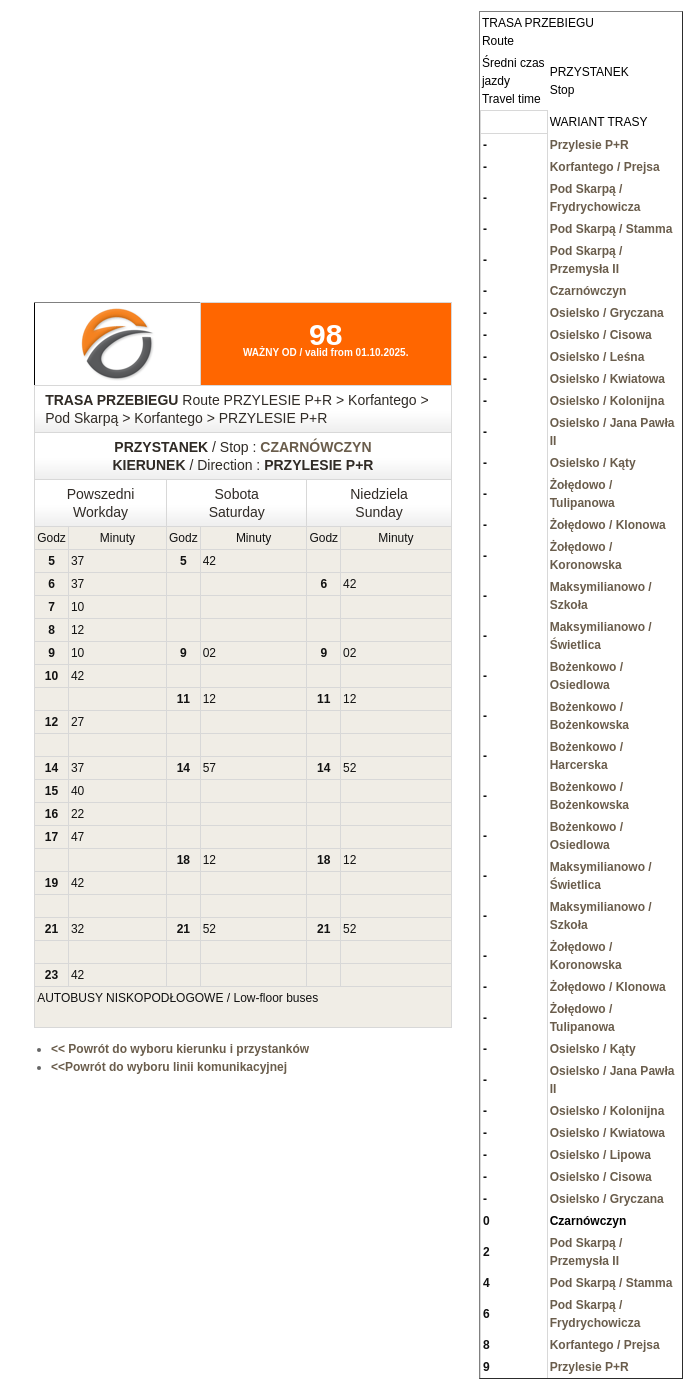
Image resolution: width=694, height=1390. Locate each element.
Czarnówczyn (588, 291)
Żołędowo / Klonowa (608, 525)
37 (77, 561)
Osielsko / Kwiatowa (607, 379)
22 (77, 814)
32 (77, 929)
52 (349, 768)
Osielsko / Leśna (597, 357)
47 (77, 837)
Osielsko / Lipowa (600, 1155)
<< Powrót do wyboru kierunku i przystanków (180, 1049)
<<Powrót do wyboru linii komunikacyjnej (169, 1067)
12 (77, 630)
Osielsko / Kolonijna (607, 401)
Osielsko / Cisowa (601, 335)
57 (209, 768)
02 (209, 653)
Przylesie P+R (589, 145)
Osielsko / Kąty (593, 463)
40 (77, 791)
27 (77, 722)
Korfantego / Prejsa (605, 167)
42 (209, 561)
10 (77, 607)
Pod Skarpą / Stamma (611, 229)
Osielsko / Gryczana (607, 313)
